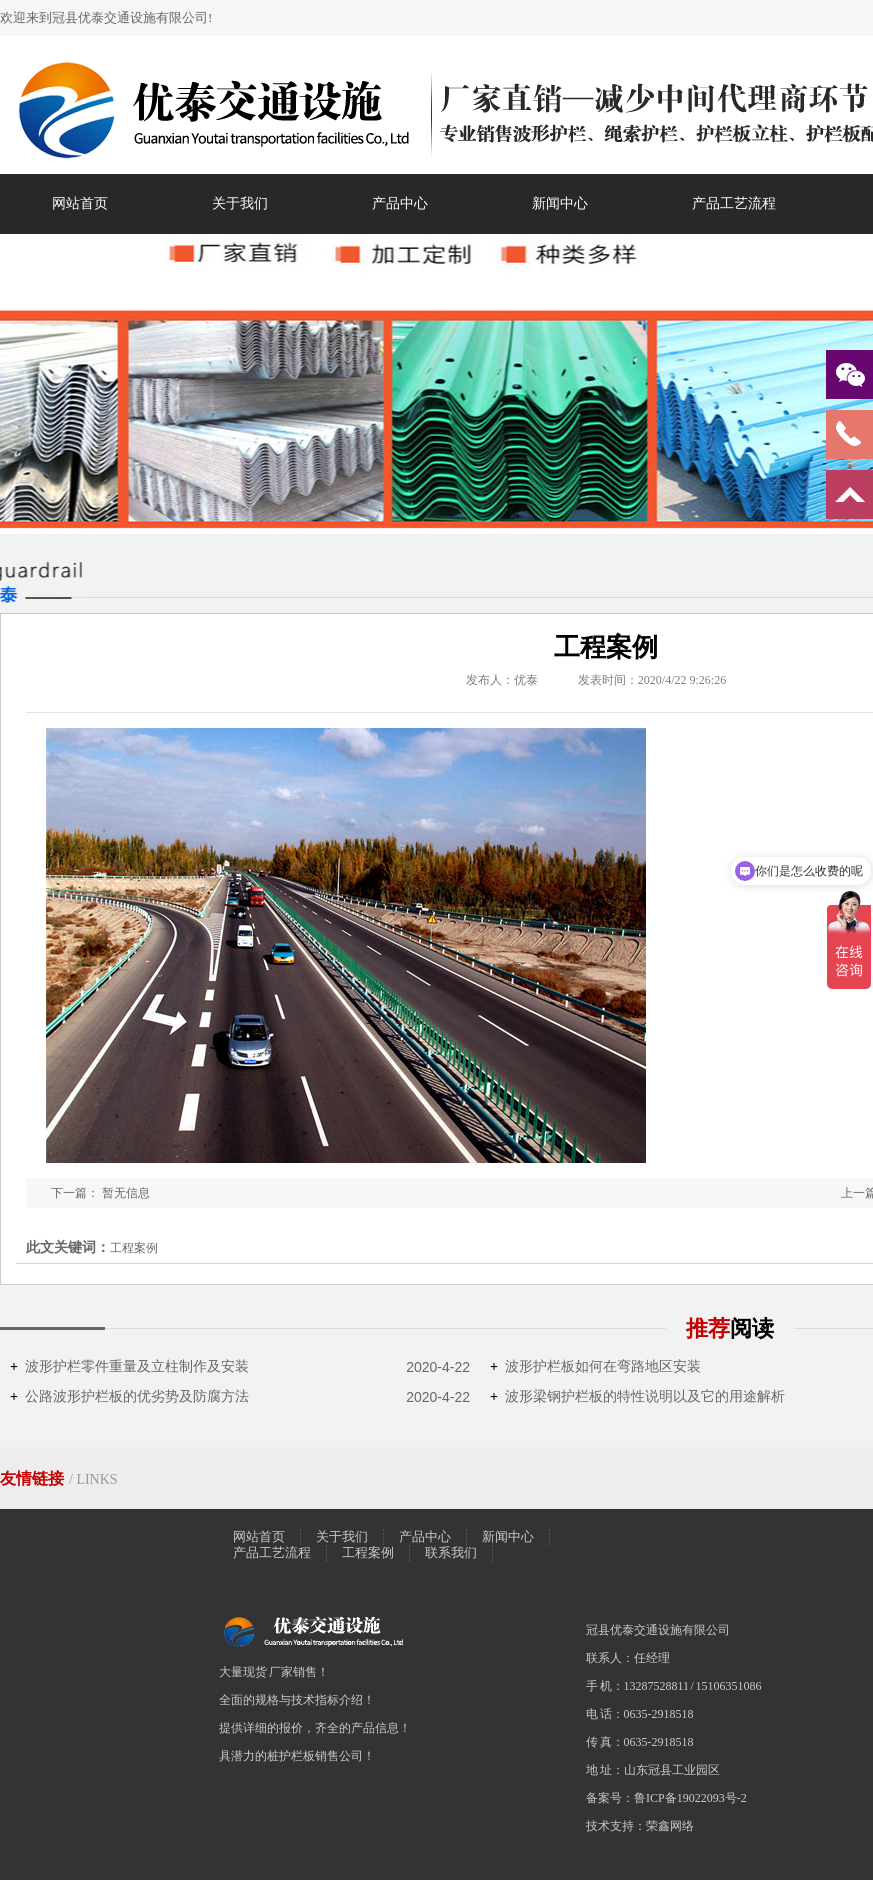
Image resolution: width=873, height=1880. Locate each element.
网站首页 (80, 203)
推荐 (730, 1328)
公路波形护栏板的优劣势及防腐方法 (129, 1396)
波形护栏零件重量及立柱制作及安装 (129, 1366)
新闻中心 (560, 203)
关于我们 (240, 203)
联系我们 (451, 1552)
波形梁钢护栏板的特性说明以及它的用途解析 (637, 1396)
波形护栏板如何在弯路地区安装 (595, 1366)
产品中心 (400, 203)
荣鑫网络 (670, 1826)
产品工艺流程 (734, 203)
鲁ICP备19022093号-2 (690, 1798)
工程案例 (368, 1552)
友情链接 (34, 1478)
